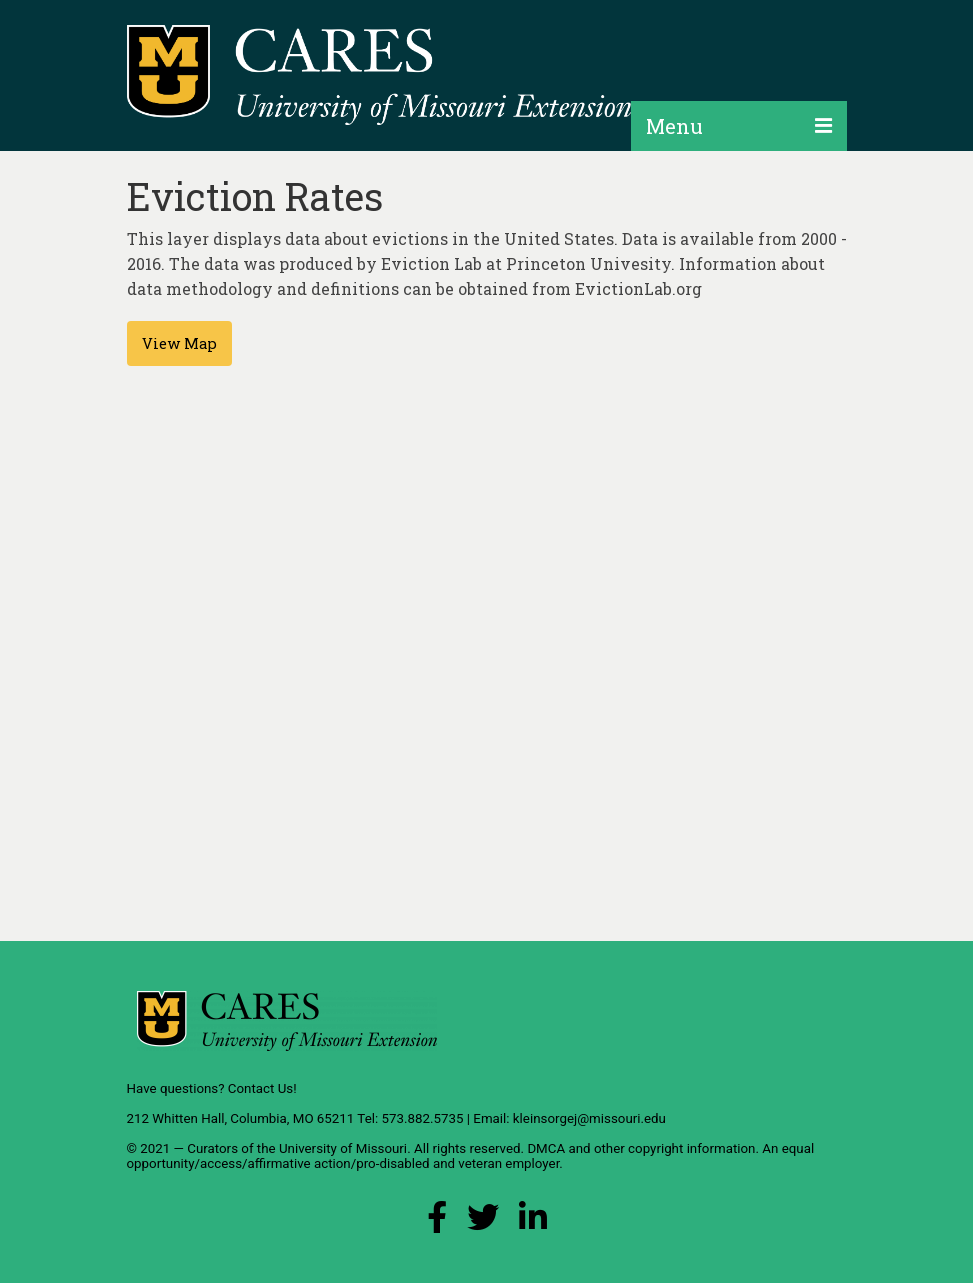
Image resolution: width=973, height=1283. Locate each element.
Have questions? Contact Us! (212, 1088)
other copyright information (675, 1148)
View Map (179, 343)
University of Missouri (343, 1148)
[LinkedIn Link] (533, 1222)
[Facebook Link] (437, 1222)
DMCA (546, 1148)
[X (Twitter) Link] (483, 1222)
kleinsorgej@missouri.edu (589, 1118)
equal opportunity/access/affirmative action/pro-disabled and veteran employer (471, 1156)
